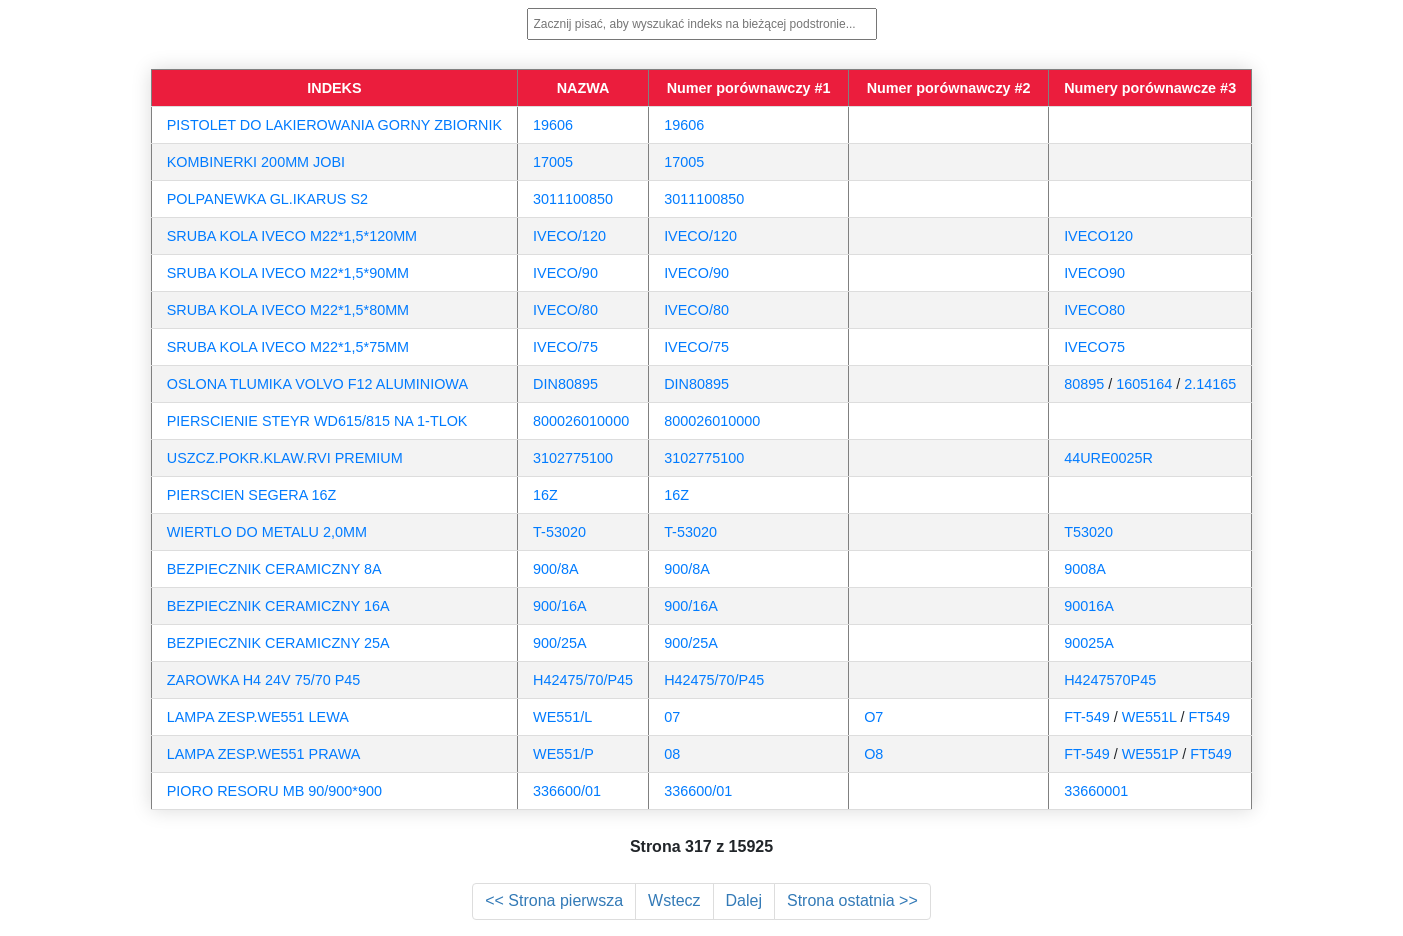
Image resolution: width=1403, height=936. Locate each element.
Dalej (744, 900)
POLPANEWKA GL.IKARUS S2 (267, 199)
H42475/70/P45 (583, 680)
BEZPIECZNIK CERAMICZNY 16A (278, 606)
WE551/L (562, 717)
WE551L (1149, 717)
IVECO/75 (565, 347)
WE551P (1150, 754)
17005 (553, 162)
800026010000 (581, 421)
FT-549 (1087, 717)
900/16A (560, 606)
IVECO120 (1098, 236)
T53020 (1088, 532)
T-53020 (559, 532)
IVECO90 (1094, 273)
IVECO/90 (565, 273)
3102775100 (573, 458)
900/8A (556, 569)
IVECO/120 (569, 236)
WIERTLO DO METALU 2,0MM (267, 532)
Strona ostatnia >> (852, 900)
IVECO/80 (565, 310)
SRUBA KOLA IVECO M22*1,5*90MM (288, 273)
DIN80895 (565, 384)
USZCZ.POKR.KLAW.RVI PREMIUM (285, 458)
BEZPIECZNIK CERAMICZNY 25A (278, 643)
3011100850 (573, 199)
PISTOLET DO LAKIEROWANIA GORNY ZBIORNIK (334, 125)
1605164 (1144, 384)
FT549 (1209, 717)
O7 (873, 717)
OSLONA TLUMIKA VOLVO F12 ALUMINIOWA (317, 384)
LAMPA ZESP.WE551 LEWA (258, 717)
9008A (1085, 569)
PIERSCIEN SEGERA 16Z (252, 495)
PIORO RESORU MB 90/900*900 (274, 791)
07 (672, 717)
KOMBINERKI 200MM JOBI (256, 162)
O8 (873, 754)
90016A (1089, 606)
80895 (1084, 384)
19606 (553, 125)
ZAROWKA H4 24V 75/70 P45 (264, 680)
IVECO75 (1094, 347)
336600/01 (567, 791)
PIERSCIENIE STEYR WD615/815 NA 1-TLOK (317, 421)
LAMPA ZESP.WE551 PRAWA (264, 754)
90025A (1089, 643)
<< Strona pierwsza (554, 900)
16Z (545, 495)
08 (672, 754)
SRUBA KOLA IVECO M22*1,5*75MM (288, 347)
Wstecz (674, 900)
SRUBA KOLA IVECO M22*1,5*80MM (288, 310)
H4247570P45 (1110, 680)
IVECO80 (1094, 310)
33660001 (1096, 791)
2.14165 (1210, 384)
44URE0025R (1108, 458)
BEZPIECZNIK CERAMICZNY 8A (274, 569)
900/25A (560, 643)
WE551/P (563, 754)
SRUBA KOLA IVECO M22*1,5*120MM (292, 236)
